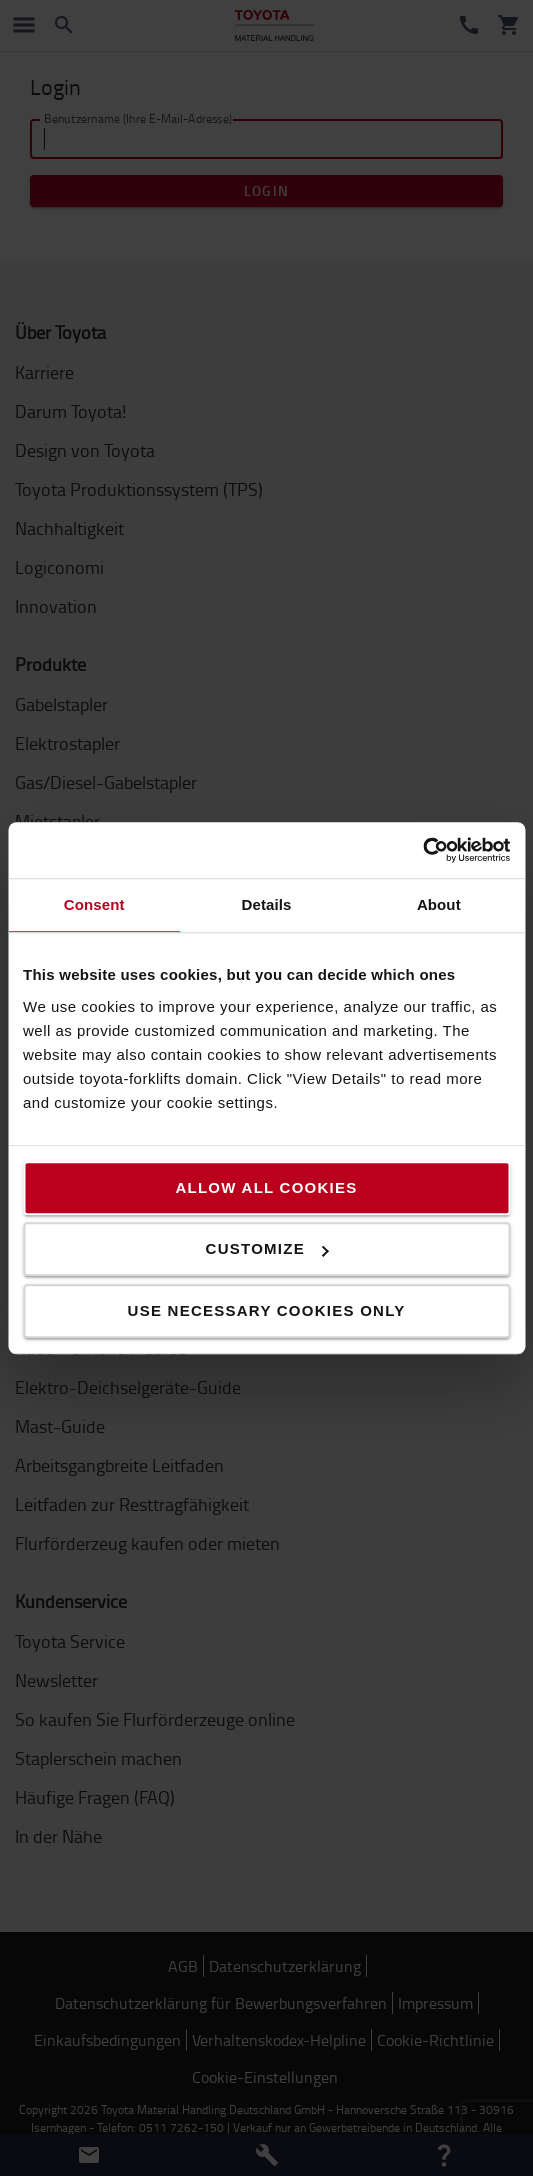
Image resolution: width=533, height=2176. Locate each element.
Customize (267, 1248)
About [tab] (439, 904)
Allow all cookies (266, 1187)
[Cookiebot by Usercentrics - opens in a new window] (422, 850)
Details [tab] (267, 904)
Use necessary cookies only (267, 1310)
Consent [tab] (94, 904)
